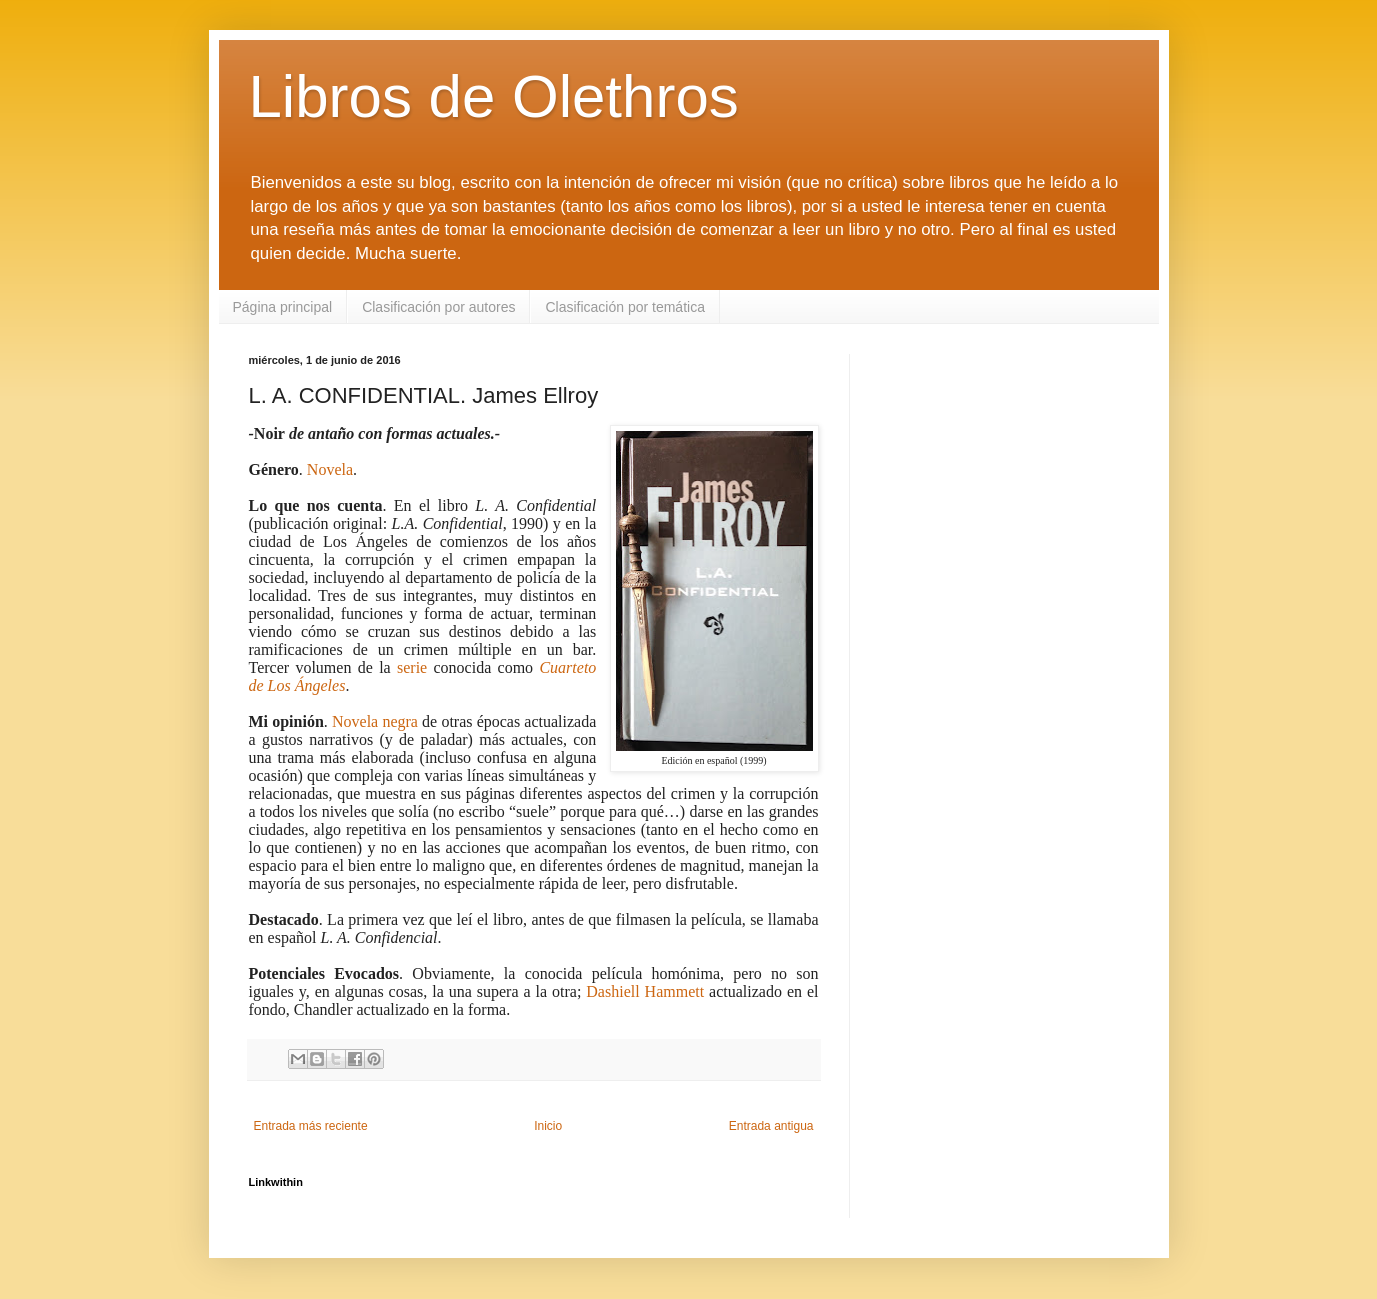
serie (412, 667)
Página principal (283, 307)
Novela (330, 469)
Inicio (548, 1126)
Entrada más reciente (311, 1126)
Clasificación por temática (625, 307)
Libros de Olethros (494, 96)
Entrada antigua (771, 1126)
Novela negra (375, 721)
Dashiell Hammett (645, 991)
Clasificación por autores (438, 307)
